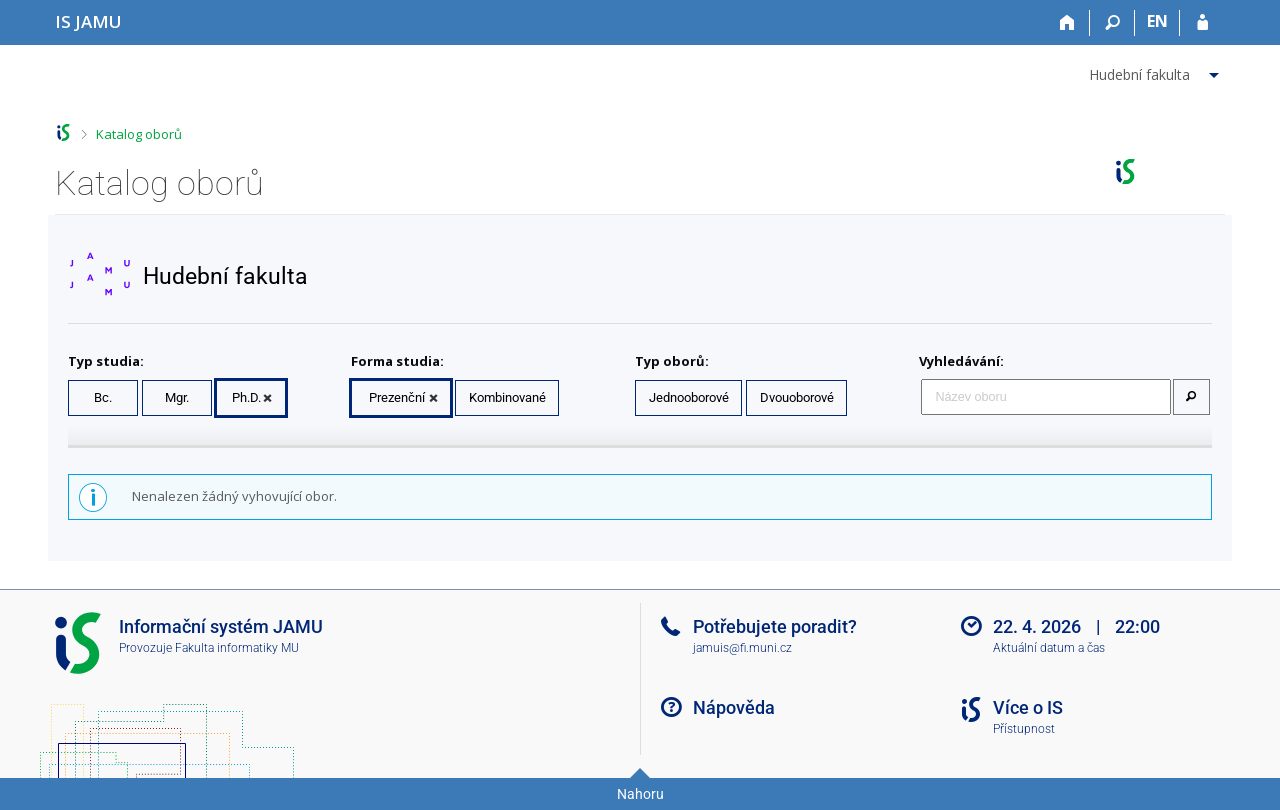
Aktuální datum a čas (1049, 648)
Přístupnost (1024, 729)
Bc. (103, 397)
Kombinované (507, 397)
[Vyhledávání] (1112, 23)
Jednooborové (689, 397)
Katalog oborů (139, 134)
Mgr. (177, 397)
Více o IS (1028, 707)
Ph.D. (246, 397)
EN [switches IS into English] (1157, 21)
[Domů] (1067, 23)
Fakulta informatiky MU (237, 648)
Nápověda (734, 707)
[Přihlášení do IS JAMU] (1202, 23)
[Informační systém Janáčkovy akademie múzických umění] (88, 21)
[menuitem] (1156, 71)
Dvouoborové (797, 397)
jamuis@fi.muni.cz (742, 648)
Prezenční (397, 397)
